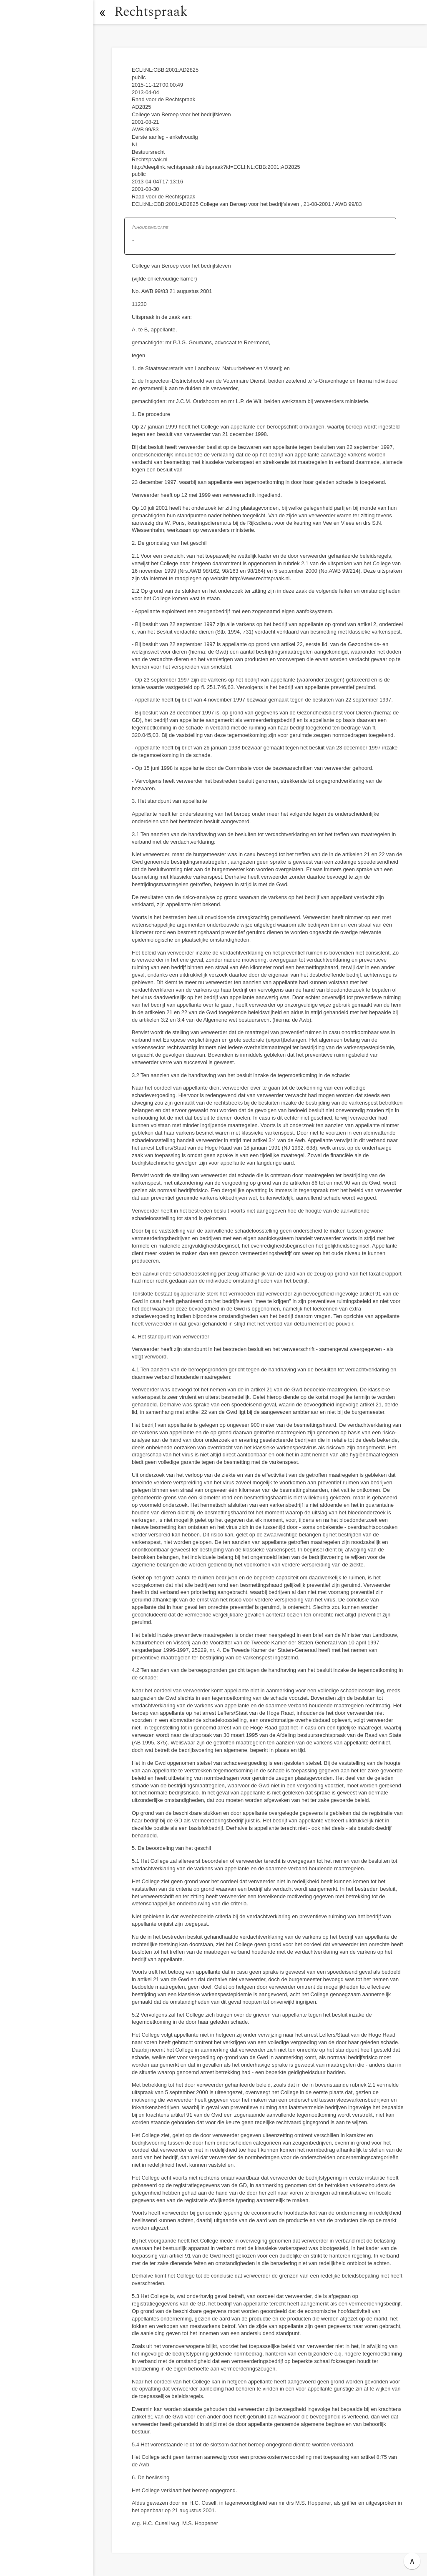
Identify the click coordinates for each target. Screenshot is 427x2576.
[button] (102, 12)
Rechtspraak (151, 12)
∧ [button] (412, 2561)
